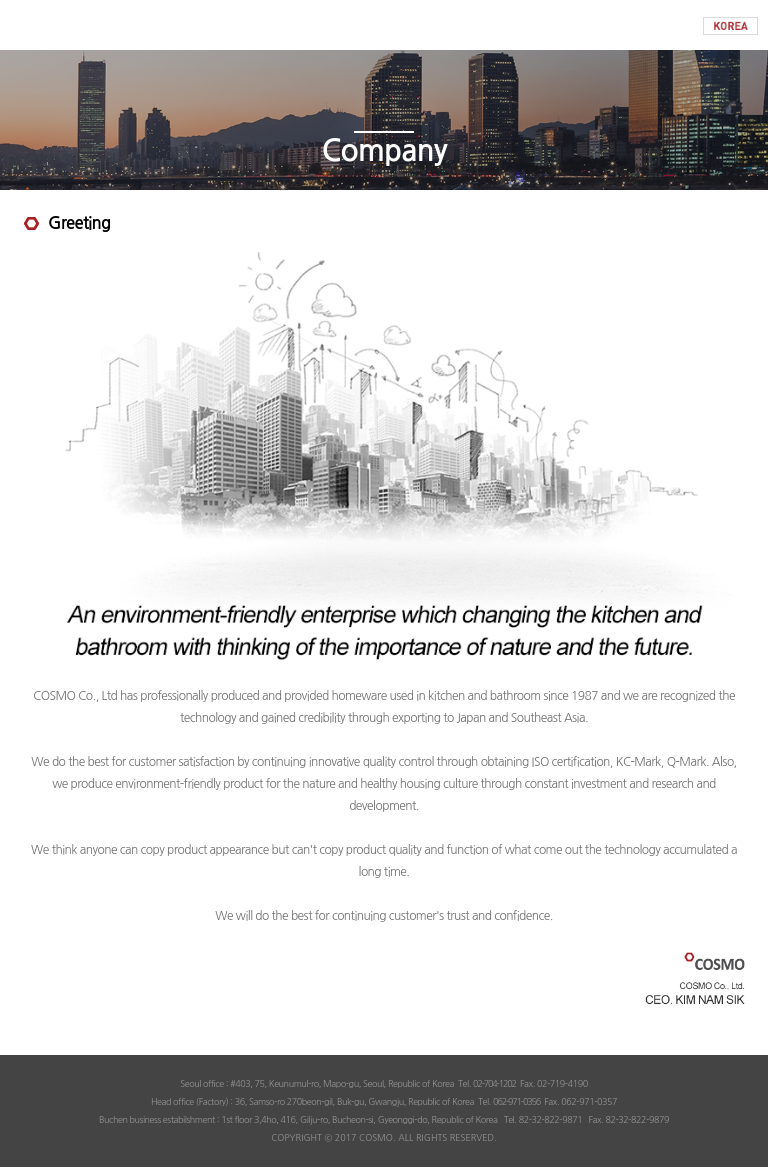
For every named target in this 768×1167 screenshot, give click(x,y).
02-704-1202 (494, 1083)
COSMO (384, 25)
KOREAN (730, 26)
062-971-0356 (516, 1101)
